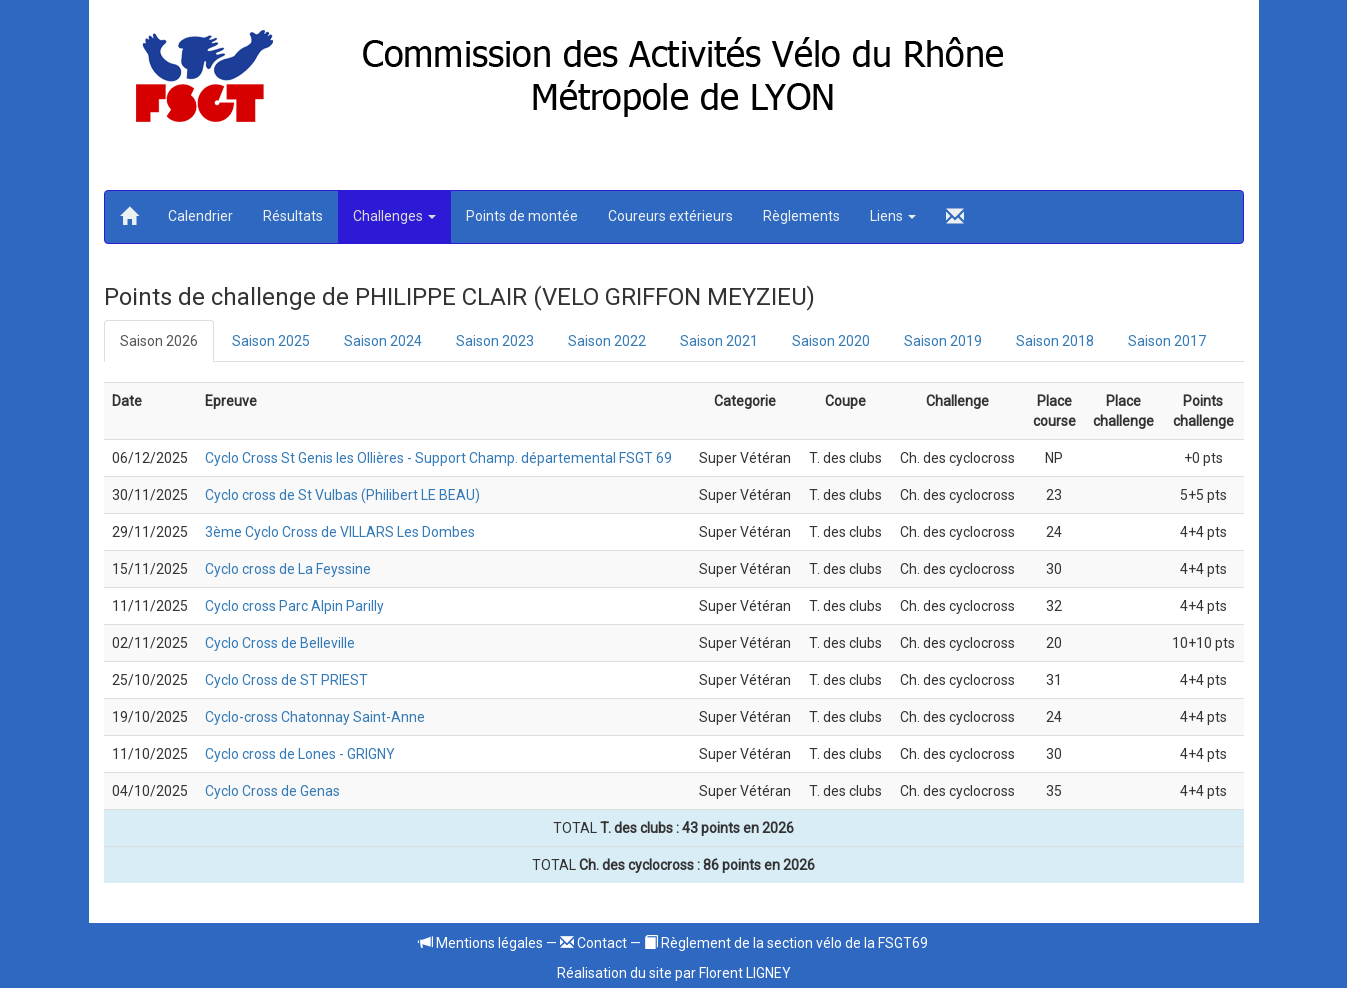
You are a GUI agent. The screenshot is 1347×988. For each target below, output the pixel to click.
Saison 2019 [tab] (943, 341)
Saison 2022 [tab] (607, 341)
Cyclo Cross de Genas (272, 791)
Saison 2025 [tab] (271, 341)
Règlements (801, 216)
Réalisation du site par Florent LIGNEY (674, 973)
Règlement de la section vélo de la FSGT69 (786, 943)
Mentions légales (481, 943)
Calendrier (200, 216)
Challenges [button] (394, 216)
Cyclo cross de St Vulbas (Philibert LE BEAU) (342, 495)
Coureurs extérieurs (670, 216)
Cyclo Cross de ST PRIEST (286, 680)
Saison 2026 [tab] (159, 341)
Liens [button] (893, 216)
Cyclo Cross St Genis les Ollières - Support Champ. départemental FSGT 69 (438, 458)
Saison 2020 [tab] (831, 341)
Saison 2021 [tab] (719, 341)
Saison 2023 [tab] (495, 341)
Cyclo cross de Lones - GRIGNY (300, 754)
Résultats (293, 216)
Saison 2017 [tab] (1167, 341)
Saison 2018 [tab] (1055, 341)
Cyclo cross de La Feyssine (288, 569)
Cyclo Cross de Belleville (280, 643)
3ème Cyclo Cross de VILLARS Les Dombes (340, 532)
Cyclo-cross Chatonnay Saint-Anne (315, 717)
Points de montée (522, 216)
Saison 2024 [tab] (383, 341)
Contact (593, 943)
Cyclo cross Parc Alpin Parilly (294, 606)
